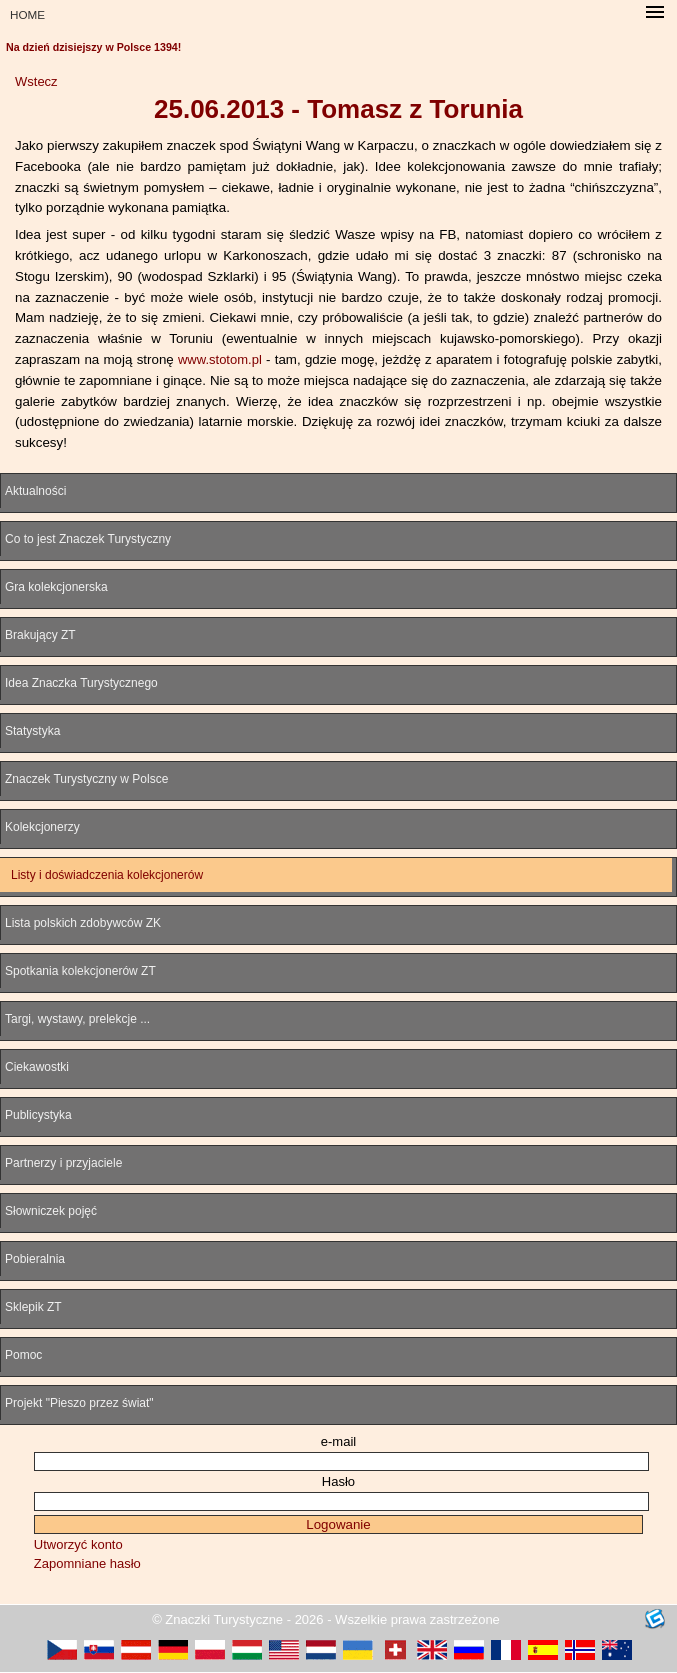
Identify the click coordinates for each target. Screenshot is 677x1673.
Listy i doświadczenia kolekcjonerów (107, 875)
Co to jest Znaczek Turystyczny (88, 539)
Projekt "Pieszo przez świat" (79, 1403)
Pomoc (23, 1355)
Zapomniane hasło (87, 1563)
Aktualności (35, 491)
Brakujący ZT (40, 635)
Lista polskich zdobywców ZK (83, 923)
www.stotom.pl (220, 359)
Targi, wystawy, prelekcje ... (77, 1019)
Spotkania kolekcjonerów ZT (80, 971)
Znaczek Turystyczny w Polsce (86, 779)
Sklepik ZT (33, 1307)
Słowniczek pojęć (51, 1211)
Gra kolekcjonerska (56, 587)
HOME (27, 14)
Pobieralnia (35, 1259)
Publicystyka (38, 1115)
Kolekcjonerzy (42, 827)
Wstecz (36, 81)
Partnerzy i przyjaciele (63, 1163)
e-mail (338, 1441)
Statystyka (32, 731)
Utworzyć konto (78, 1544)
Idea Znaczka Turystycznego (81, 683)
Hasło (338, 1481)
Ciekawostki (37, 1067)
